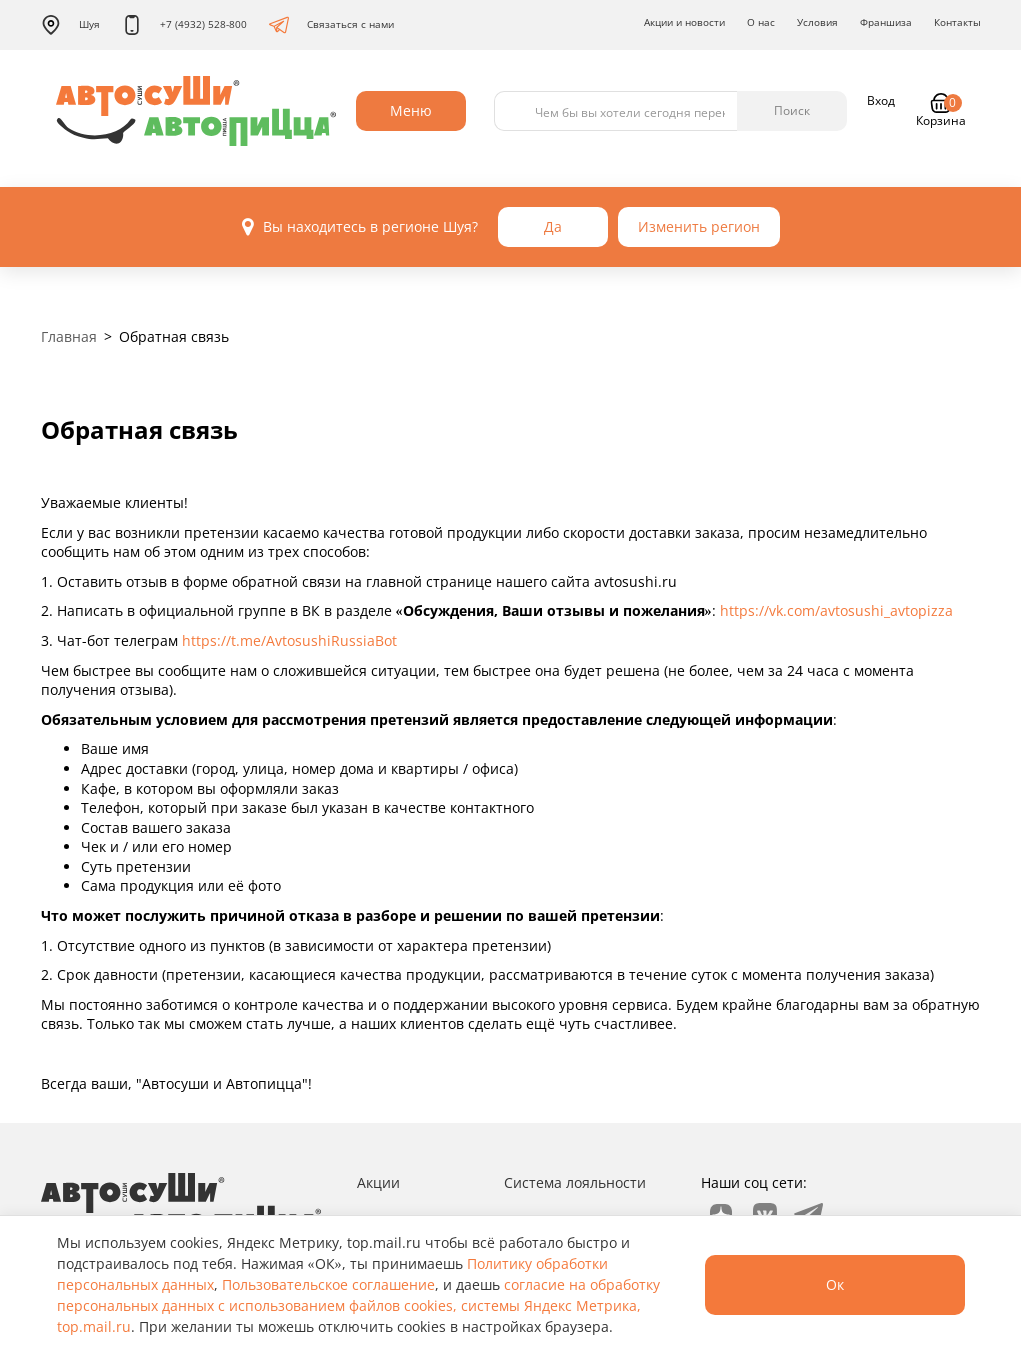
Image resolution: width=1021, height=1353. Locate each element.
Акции (378, 1182)
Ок (835, 1284)
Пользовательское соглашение (328, 1284)
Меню (411, 110)
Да (553, 226)
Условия (817, 22)
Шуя (70, 25)
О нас (761, 22)
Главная (69, 336)
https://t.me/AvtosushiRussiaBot (289, 640)
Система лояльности (575, 1182)
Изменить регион (699, 226)
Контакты (957, 22)
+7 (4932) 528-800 (184, 25)
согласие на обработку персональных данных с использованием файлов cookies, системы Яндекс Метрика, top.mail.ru (358, 1305)
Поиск (792, 110)
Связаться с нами (331, 25)
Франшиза (886, 22)
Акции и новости (684, 22)
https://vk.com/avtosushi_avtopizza (836, 610)
